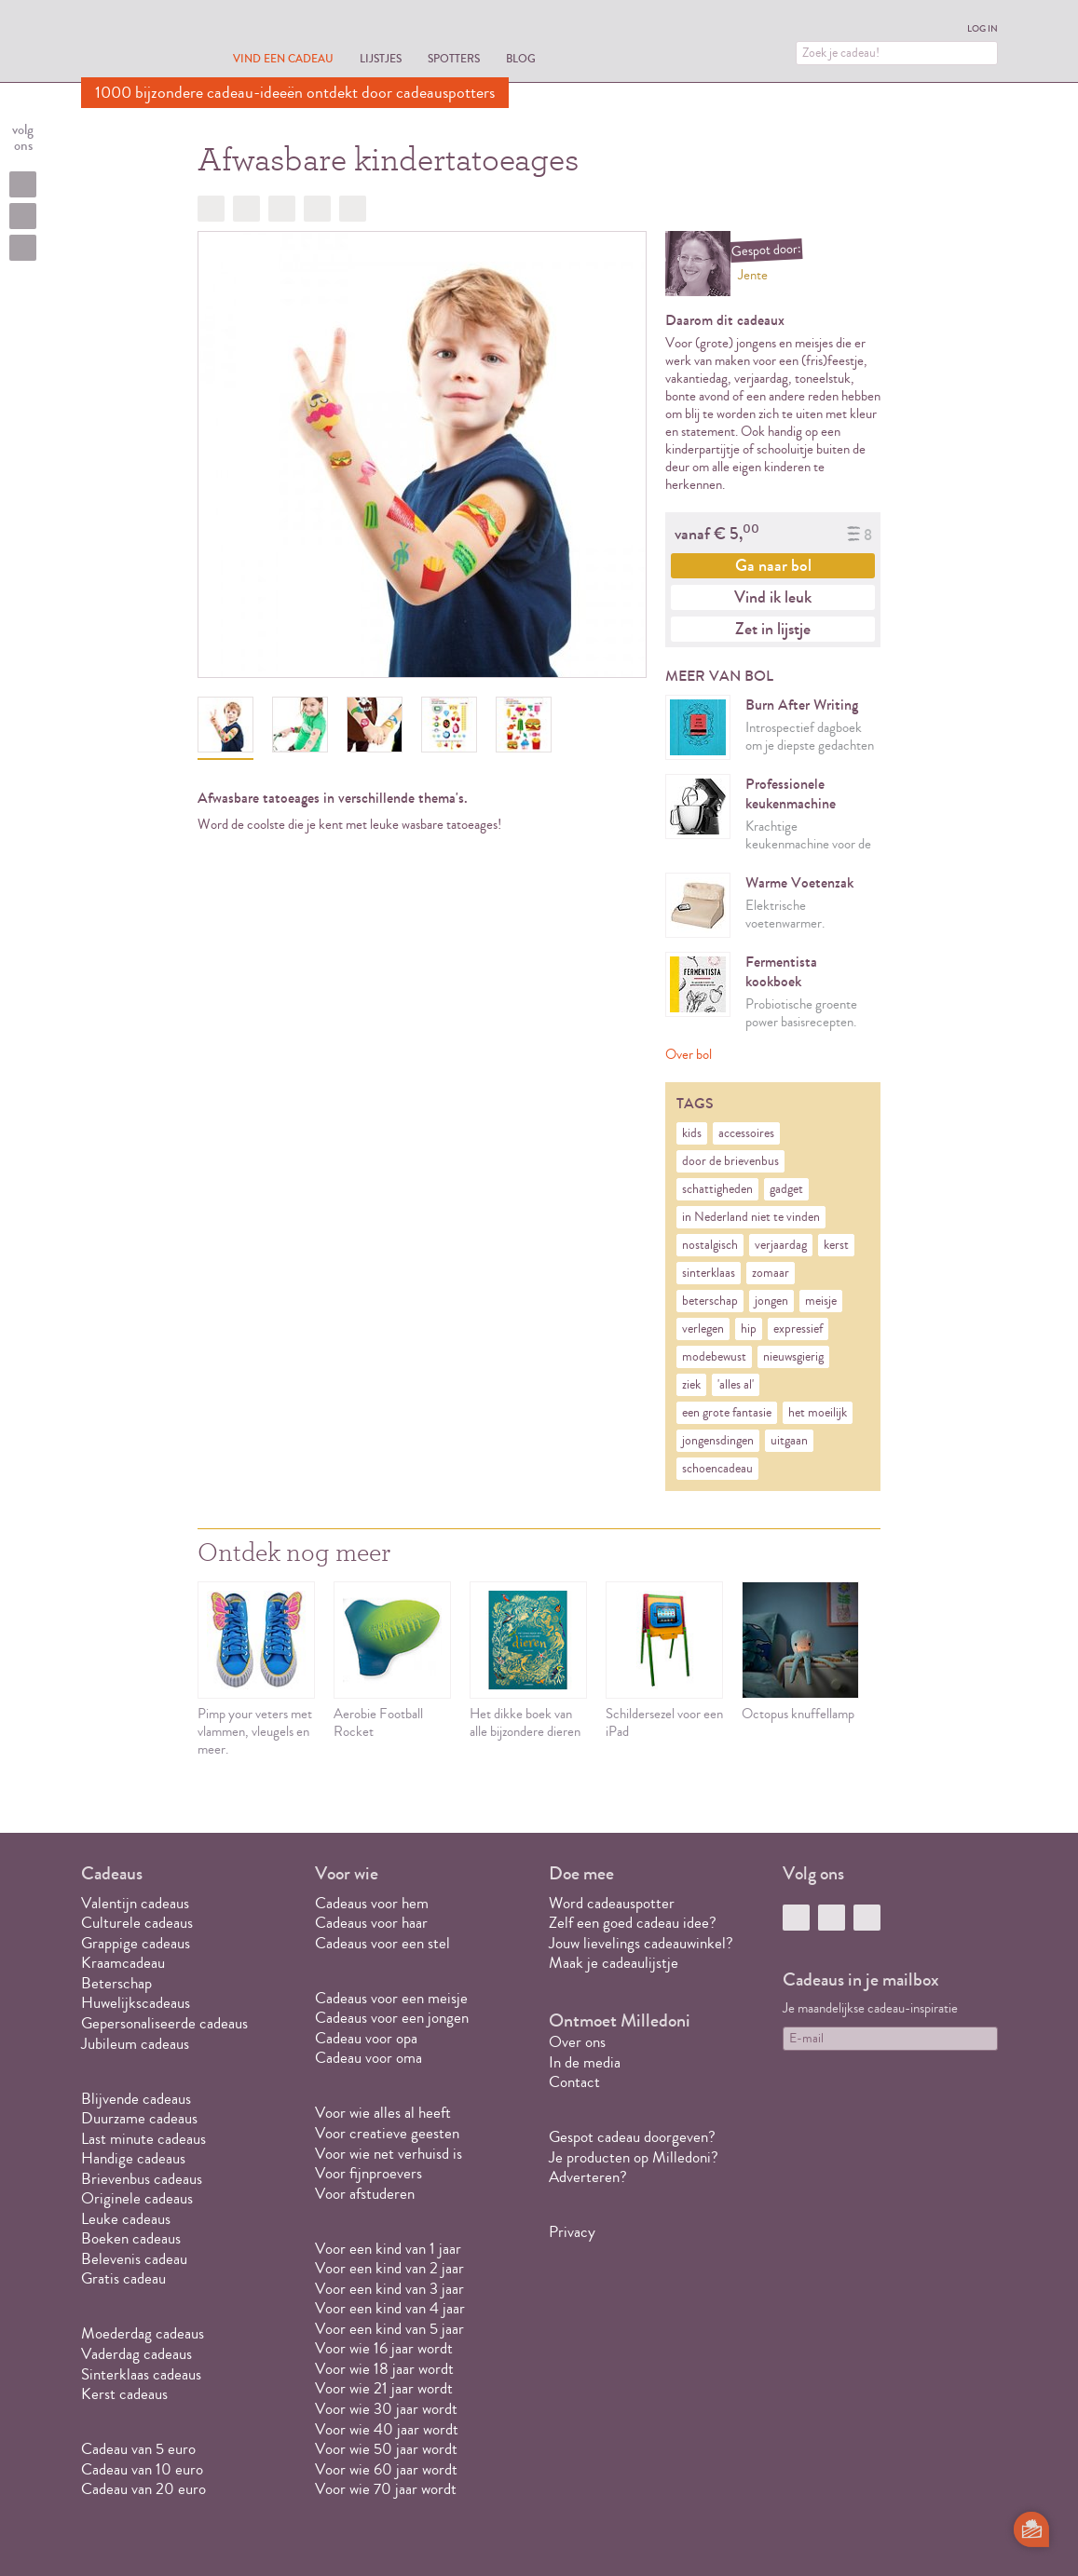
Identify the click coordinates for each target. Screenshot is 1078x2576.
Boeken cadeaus (131, 2238)
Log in (982, 28)
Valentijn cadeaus (135, 1903)
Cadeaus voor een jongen (393, 2017)
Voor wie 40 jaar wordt (386, 2429)
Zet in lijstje (773, 629)
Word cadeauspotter (612, 1903)
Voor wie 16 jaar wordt (384, 2348)
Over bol (688, 1054)
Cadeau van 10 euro (142, 2469)
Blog (521, 58)
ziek (691, 1385)
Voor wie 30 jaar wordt (386, 2408)
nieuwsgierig (793, 1357)
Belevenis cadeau (134, 2259)
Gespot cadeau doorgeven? (632, 2137)
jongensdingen (718, 1440)
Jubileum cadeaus (135, 2043)
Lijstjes (381, 58)
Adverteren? (588, 2177)
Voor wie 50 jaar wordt (386, 2449)
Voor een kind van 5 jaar (389, 2328)
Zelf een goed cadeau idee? (632, 1922)
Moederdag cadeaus (142, 2333)
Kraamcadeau (123, 1962)
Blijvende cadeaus (136, 2098)
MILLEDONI (133, 42)
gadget (786, 1189)
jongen (771, 1301)
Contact (574, 2082)
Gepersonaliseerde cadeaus (164, 2023)
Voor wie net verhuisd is (388, 2153)
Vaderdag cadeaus (136, 2354)
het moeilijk (817, 1412)
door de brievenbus (730, 1161)
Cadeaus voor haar (371, 1922)
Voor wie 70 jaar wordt (386, 2489)
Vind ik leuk (773, 597)
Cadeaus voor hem (372, 1903)
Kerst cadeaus (124, 2394)
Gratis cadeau (123, 2278)
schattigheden (717, 1189)
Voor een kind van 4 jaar (390, 2308)
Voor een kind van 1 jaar (388, 2248)
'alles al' (735, 1385)
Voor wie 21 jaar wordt (384, 2388)
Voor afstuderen (365, 2193)
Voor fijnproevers (368, 2173)
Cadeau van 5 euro (138, 2449)
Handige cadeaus (133, 2158)
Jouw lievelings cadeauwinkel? (641, 1943)
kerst (836, 1245)
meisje (821, 1301)
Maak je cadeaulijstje (613, 1962)
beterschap (710, 1301)
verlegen (703, 1329)
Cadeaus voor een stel (382, 1943)
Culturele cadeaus (137, 1922)
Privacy (572, 2232)
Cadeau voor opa (366, 2038)
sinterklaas (708, 1273)
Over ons (577, 2042)
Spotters (454, 58)
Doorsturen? (352, 209)
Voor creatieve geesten (387, 2133)
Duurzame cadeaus (139, 2118)
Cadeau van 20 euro (143, 2489)
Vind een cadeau (283, 58)
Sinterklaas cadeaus (141, 2374)
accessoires (746, 1133)
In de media (585, 2062)
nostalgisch (710, 1245)
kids (692, 1133)
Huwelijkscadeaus (135, 2002)
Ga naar (773, 565)
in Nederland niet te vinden (751, 1217)
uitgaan (789, 1440)
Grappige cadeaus (135, 1943)
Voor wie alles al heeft (383, 2112)
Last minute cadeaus (143, 2138)
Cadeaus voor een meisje (391, 1998)
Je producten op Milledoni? (633, 2157)
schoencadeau (717, 1468)
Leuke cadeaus (126, 2218)
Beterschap (116, 1983)
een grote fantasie (726, 1412)
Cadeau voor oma (368, 2057)
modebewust (714, 1357)
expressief (798, 1329)
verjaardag (781, 1245)
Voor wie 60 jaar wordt (386, 2469)
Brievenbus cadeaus (141, 2178)
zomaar (770, 1273)
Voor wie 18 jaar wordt (384, 2368)
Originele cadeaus (137, 2198)
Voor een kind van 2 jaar (389, 2268)
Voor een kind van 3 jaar (389, 2288)
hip (749, 1329)
